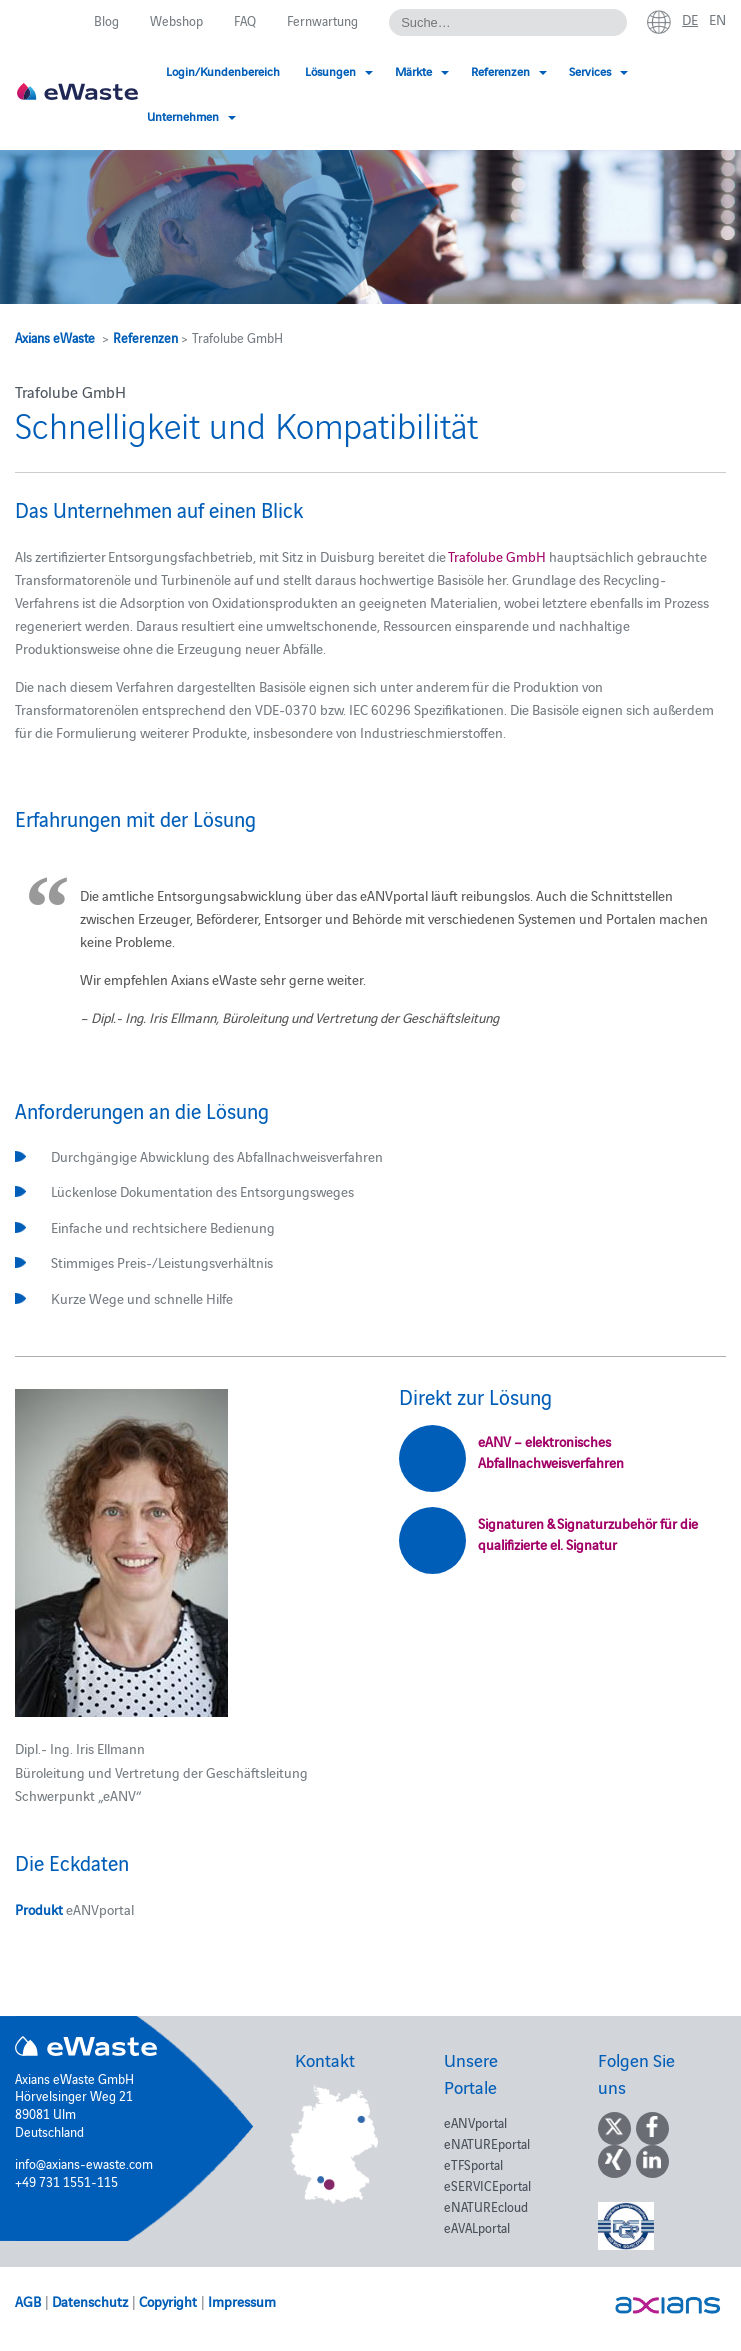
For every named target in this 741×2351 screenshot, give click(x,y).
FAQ (245, 20)
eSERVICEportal (487, 2185)
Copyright (168, 2301)
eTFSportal (473, 2164)
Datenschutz (90, 2301)
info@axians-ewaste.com (84, 2163)
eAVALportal (477, 2227)
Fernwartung (322, 20)
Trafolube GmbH (497, 556)
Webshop (176, 20)
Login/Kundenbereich (223, 70)
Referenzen (145, 337)
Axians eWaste (55, 337)
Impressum (242, 2301)
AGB (28, 2301)
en (717, 19)
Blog (106, 20)
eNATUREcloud (486, 2206)
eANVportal (475, 2122)
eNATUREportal (487, 2143)
